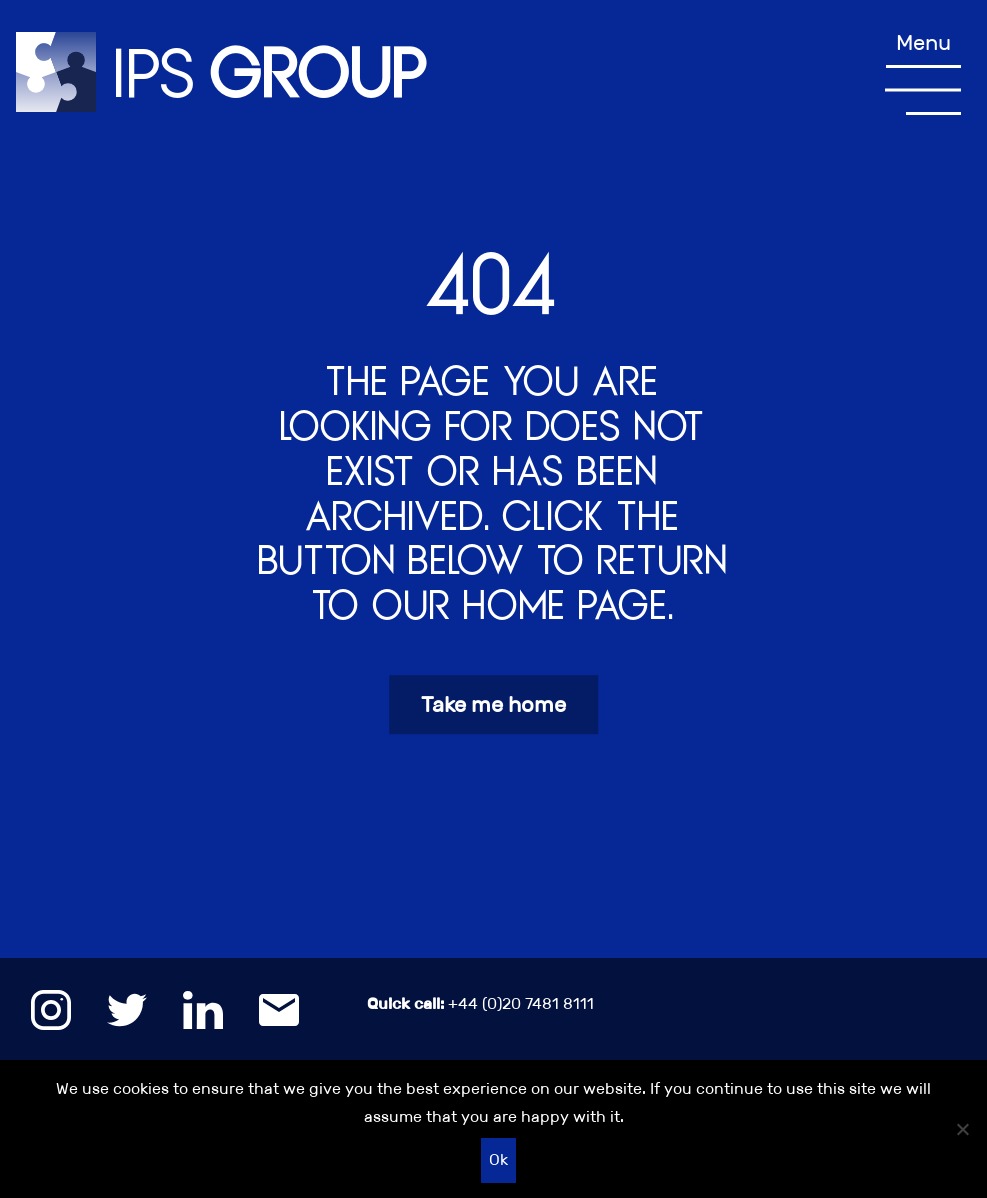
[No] (962, 1129)
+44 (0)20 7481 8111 (480, 1003)
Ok (498, 1159)
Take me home (493, 704)
